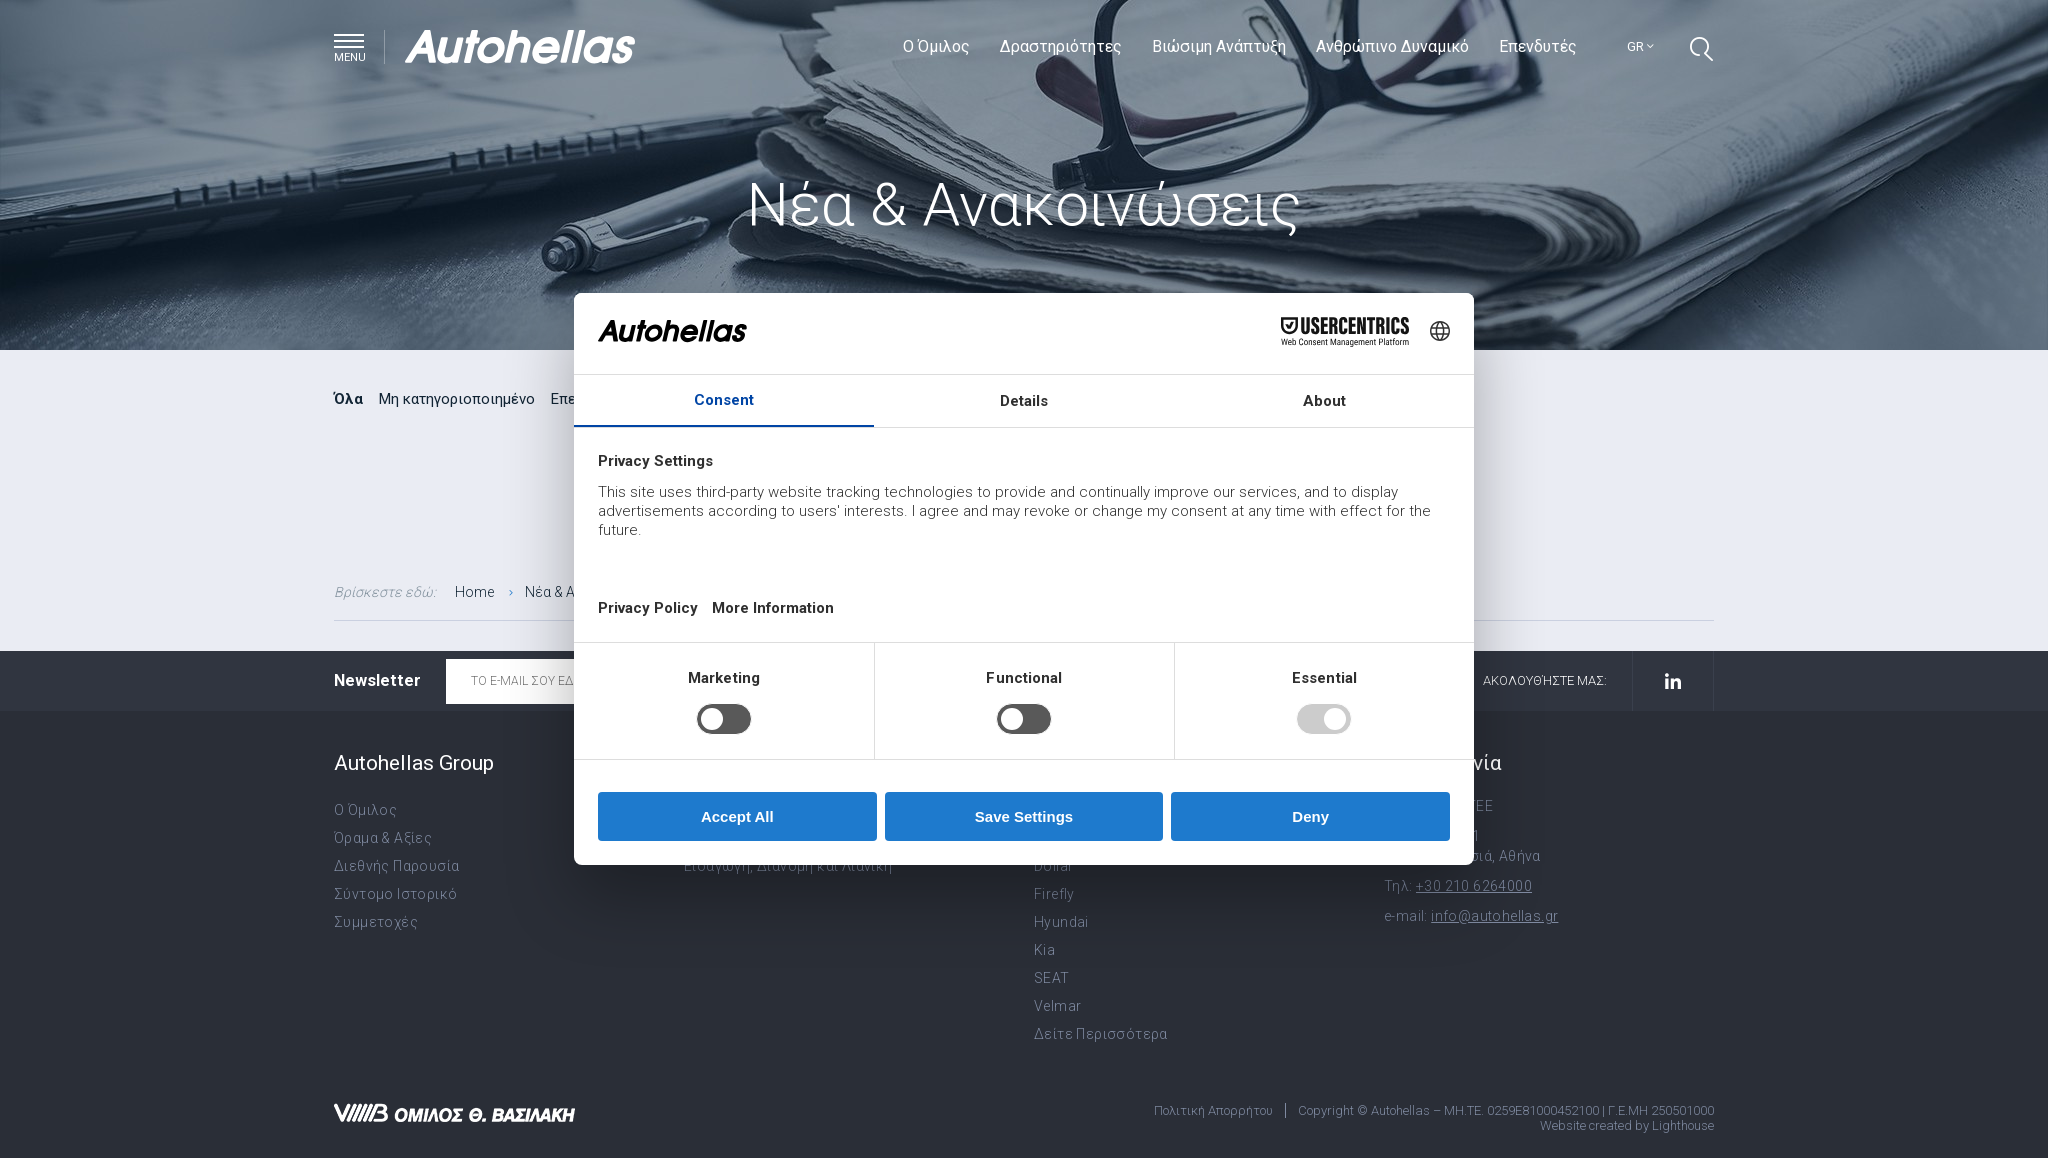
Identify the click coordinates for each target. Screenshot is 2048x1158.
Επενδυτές (1540, 46)
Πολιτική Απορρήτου (1213, 1110)
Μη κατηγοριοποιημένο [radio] (457, 399)
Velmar (1057, 1006)
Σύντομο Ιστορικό (395, 894)
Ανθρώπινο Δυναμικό (1394, 46)
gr (1641, 46)
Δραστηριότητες (1063, 46)
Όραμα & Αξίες (383, 838)
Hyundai (1061, 922)
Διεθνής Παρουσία (396, 866)
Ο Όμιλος (938, 46)
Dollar (1053, 866)
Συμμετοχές (376, 922)
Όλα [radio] (348, 399)
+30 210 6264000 (1474, 886)
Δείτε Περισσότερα (1101, 1034)
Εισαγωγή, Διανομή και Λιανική (788, 866)
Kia (1044, 950)
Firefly (1054, 894)
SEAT (1052, 978)
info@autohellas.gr (1494, 916)
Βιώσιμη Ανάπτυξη (1221, 46)
